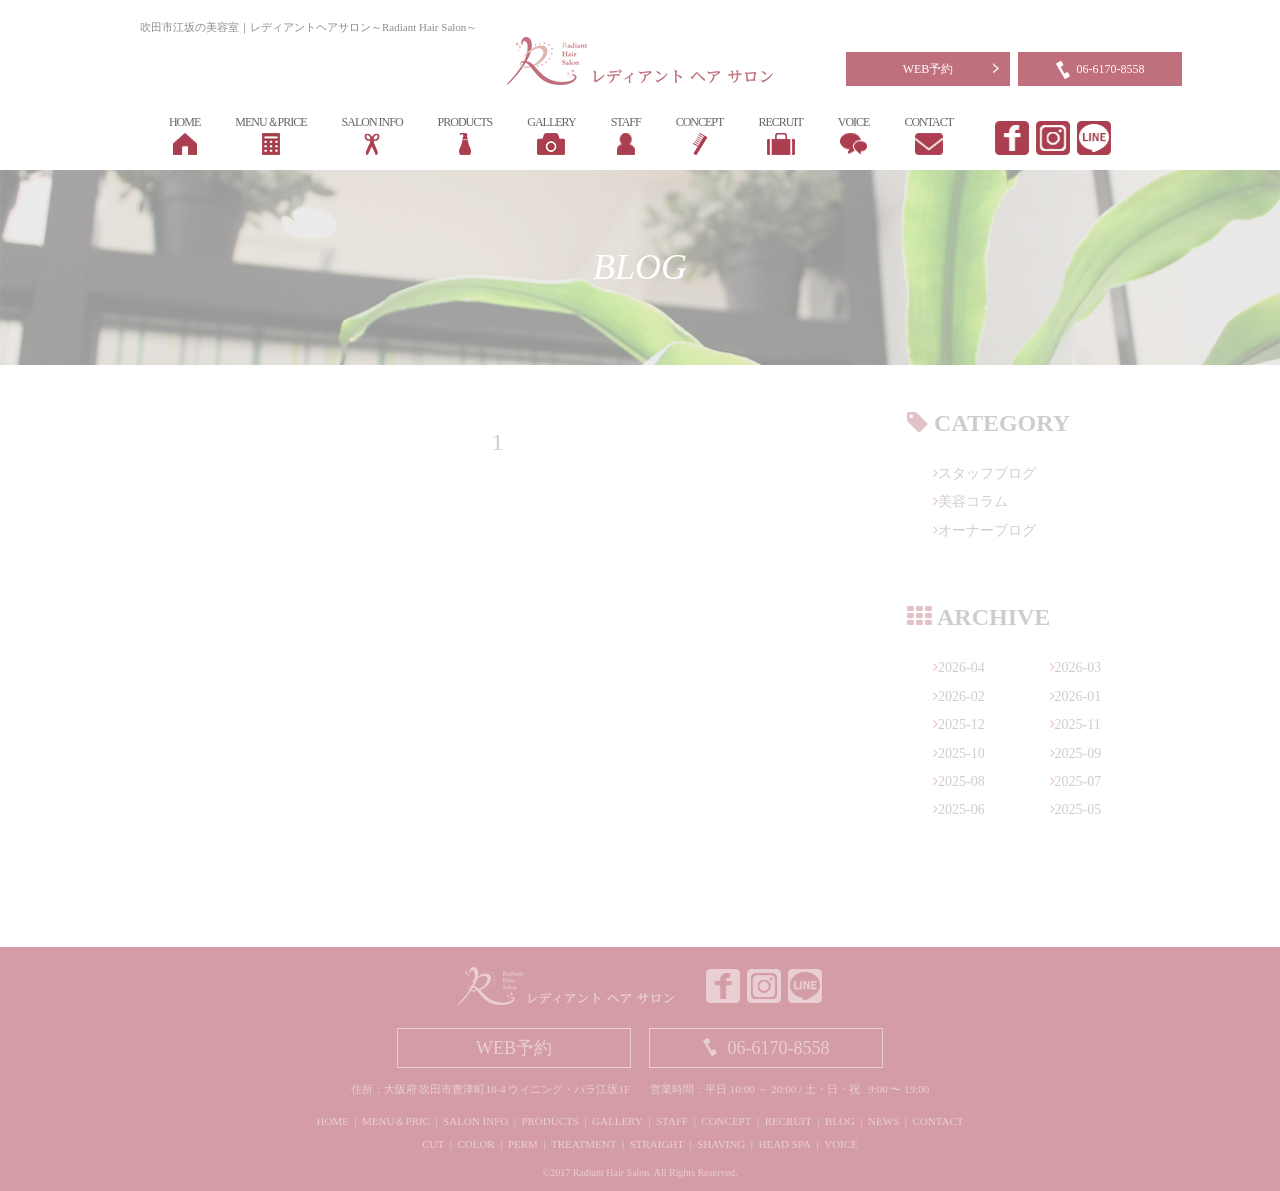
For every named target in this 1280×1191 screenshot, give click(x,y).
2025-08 (959, 781)
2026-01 (1076, 696)
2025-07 (1076, 781)
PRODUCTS (549, 1121)
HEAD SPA (785, 1144)
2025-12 (959, 724)
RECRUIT (788, 1121)
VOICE (841, 1144)
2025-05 (1076, 809)
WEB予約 (928, 69)
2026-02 (959, 696)
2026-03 (1076, 667)
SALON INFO (475, 1121)
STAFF (672, 1121)
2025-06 (959, 809)
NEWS (883, 1121)
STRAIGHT (657, 1144)
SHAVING (721, 1144)
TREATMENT (583, 1144)
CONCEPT (726, 1121)
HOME (332, 1121)
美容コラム (970, 501)
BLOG (840, 1121)
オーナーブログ (984, 530)
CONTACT (937, 1121)
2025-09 (1076, 753)
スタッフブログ (984, 473)
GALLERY (617, 1121)
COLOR (475, 1144)
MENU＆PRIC (396, 1121)
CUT (433, 1144)
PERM (523, 1144)
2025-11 (1075, 724)
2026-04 (959, 667)
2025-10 (959, 753)
